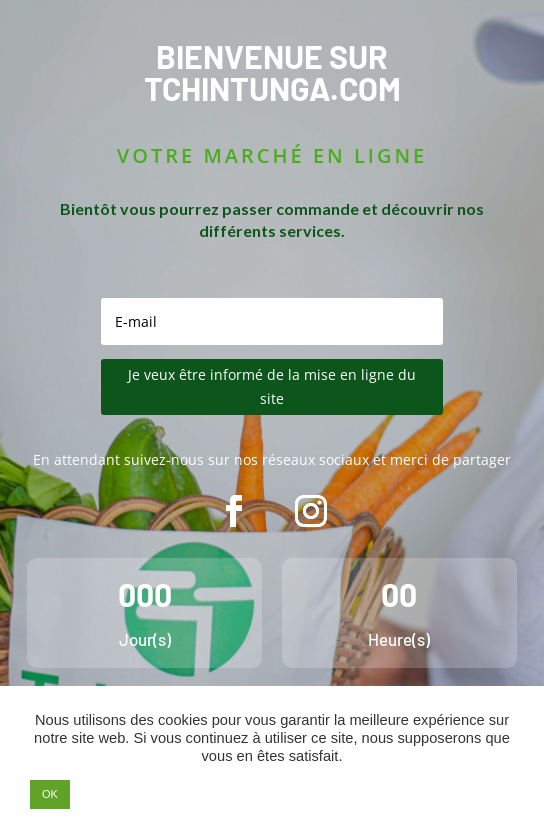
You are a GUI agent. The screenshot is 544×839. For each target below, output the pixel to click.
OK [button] (50, 794)
